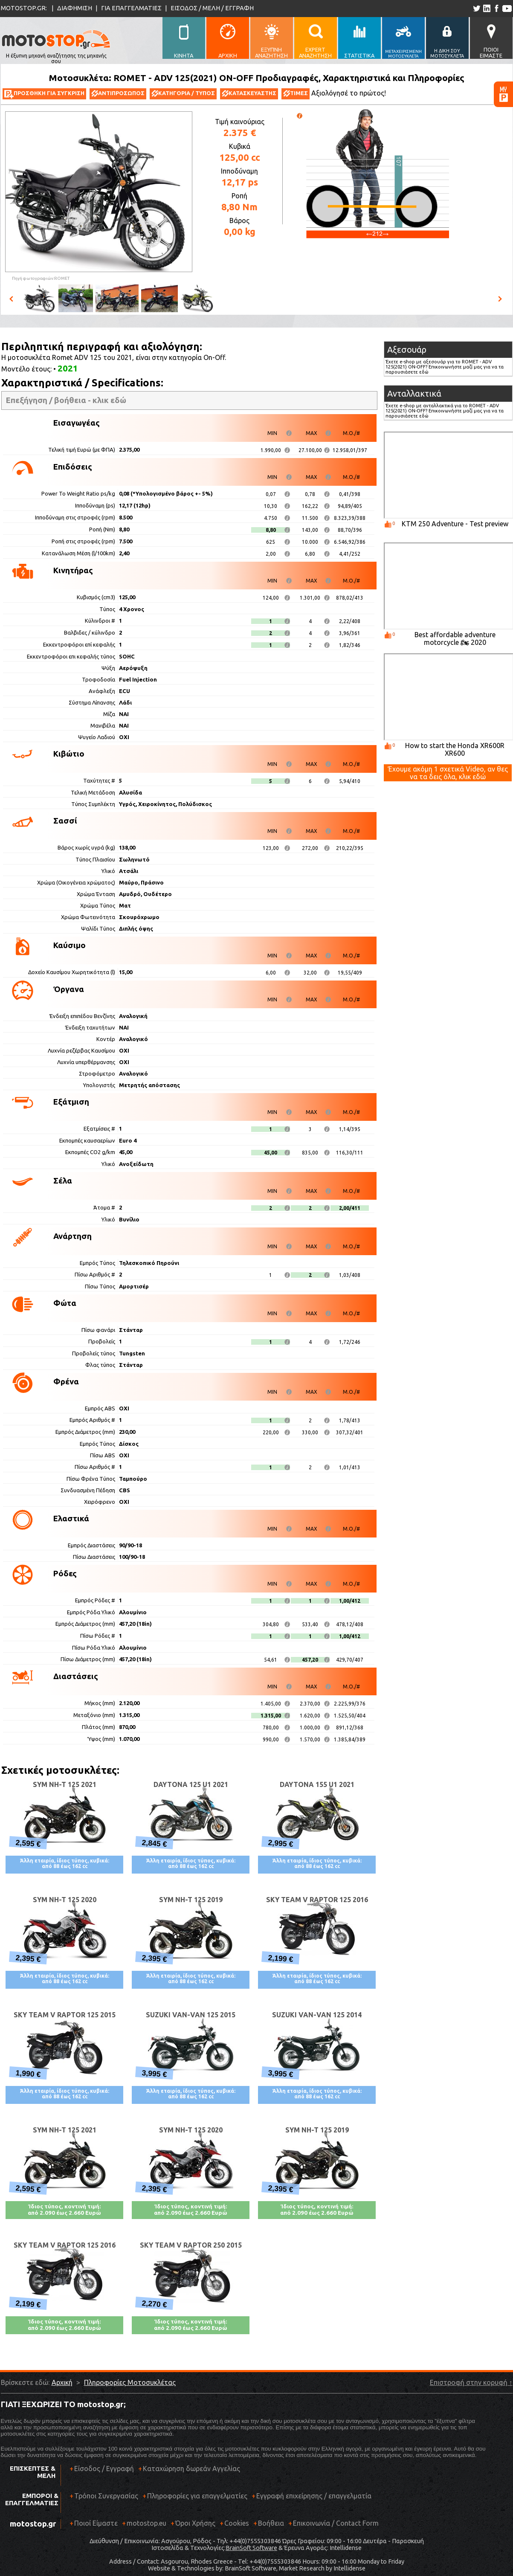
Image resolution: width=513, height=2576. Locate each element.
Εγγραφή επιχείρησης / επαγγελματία (311, 2499)
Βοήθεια (271, 2523)
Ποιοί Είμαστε (96, 2523)
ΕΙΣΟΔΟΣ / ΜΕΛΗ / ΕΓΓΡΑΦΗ (212, 8)
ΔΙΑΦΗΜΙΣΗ (74, 8)
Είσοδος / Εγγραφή (104, 2468)
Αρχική (62, 2382)
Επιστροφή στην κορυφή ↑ (471, 2382)
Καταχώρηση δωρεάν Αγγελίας (191, 2468)
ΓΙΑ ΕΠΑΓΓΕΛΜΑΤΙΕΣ (131, 8)
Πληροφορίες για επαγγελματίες (194, 2499)
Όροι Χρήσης (195, 2523)
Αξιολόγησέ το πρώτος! (348, 93)
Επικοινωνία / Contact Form (336, 2523)
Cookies (236, 2523)
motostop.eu (146, 2523)
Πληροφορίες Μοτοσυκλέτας (130, 2382)
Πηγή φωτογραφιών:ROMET (41, 278)
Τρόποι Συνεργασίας (104, 2499)
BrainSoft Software (251, 2547)
